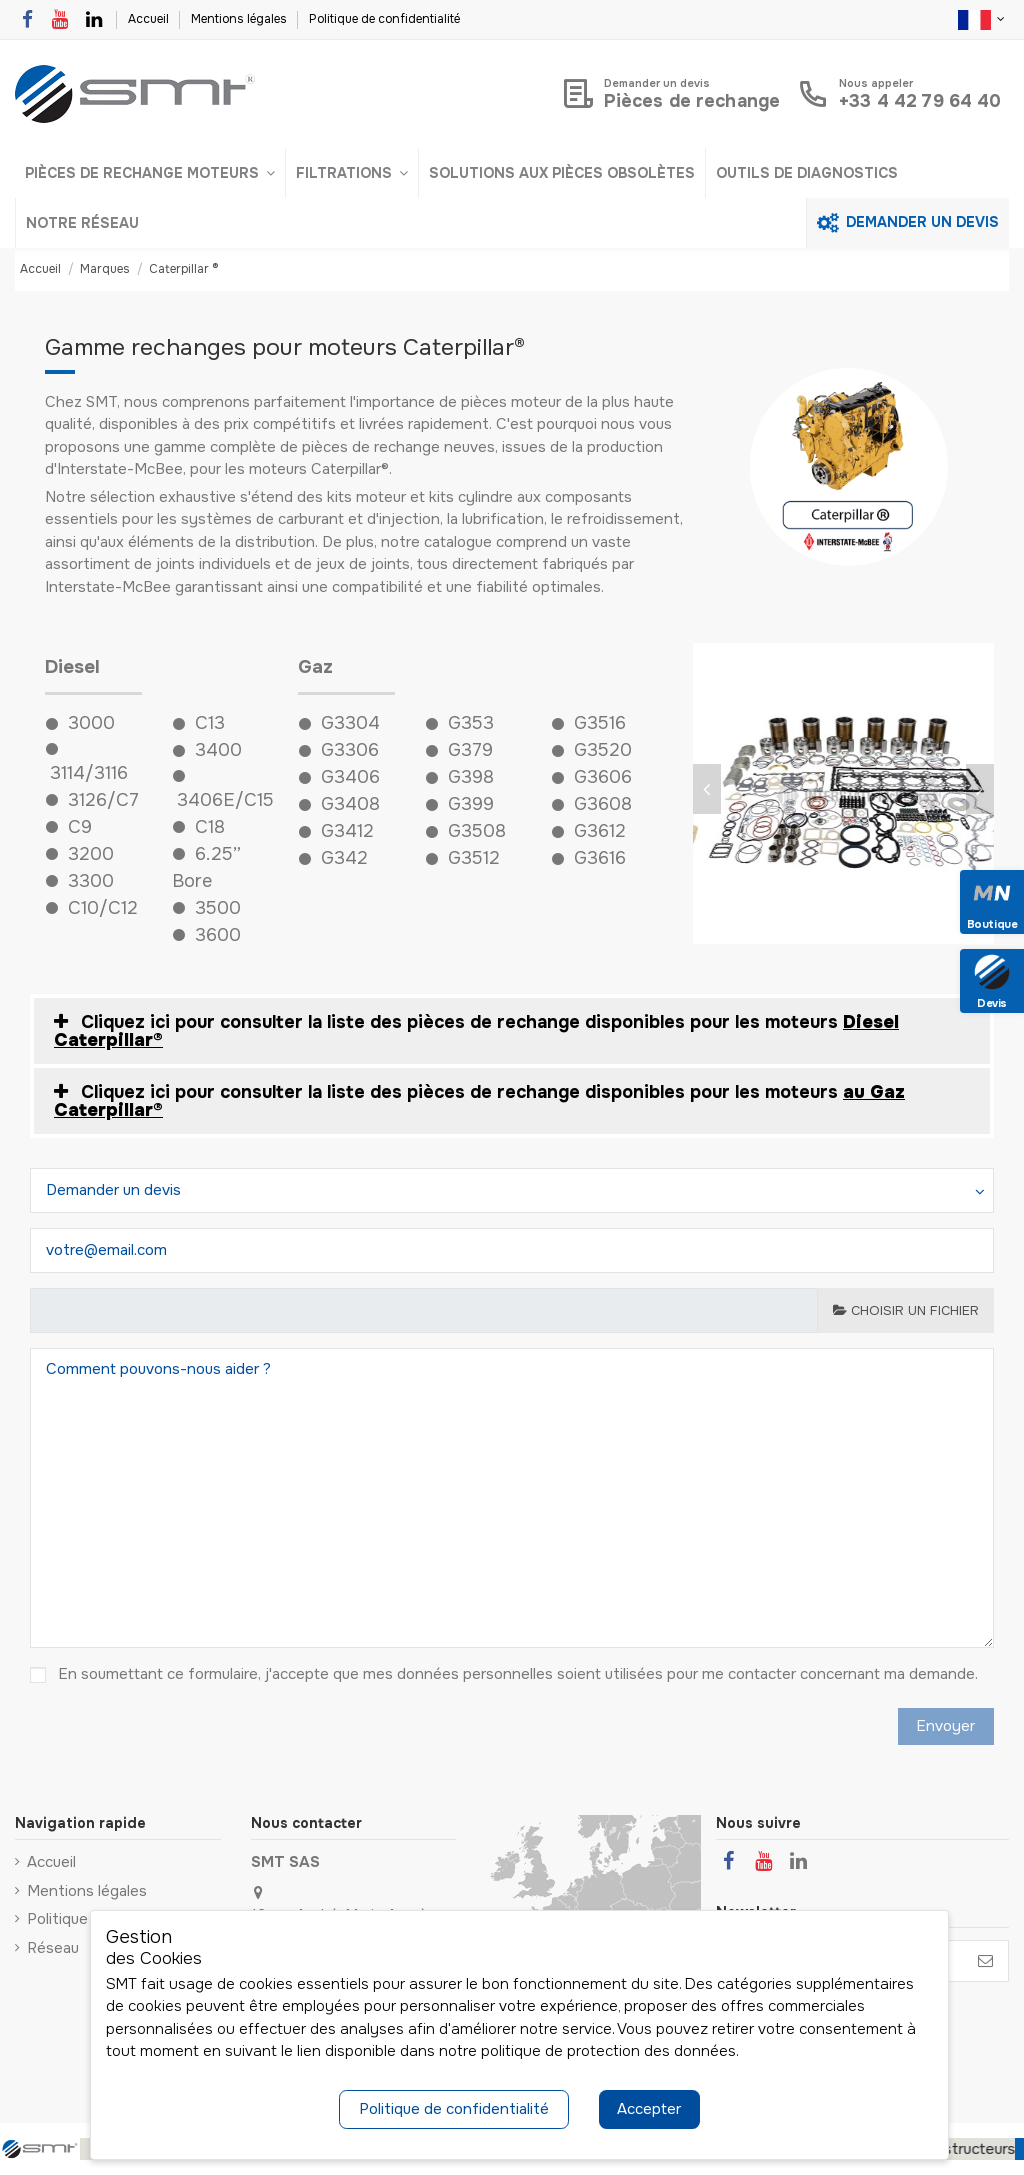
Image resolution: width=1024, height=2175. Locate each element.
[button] (150, 173)
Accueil (150, 19)
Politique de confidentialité (384, 19)
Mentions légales (240, 19)
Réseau (53, 1948)
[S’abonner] (985, 1961)
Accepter (649, 2109)
